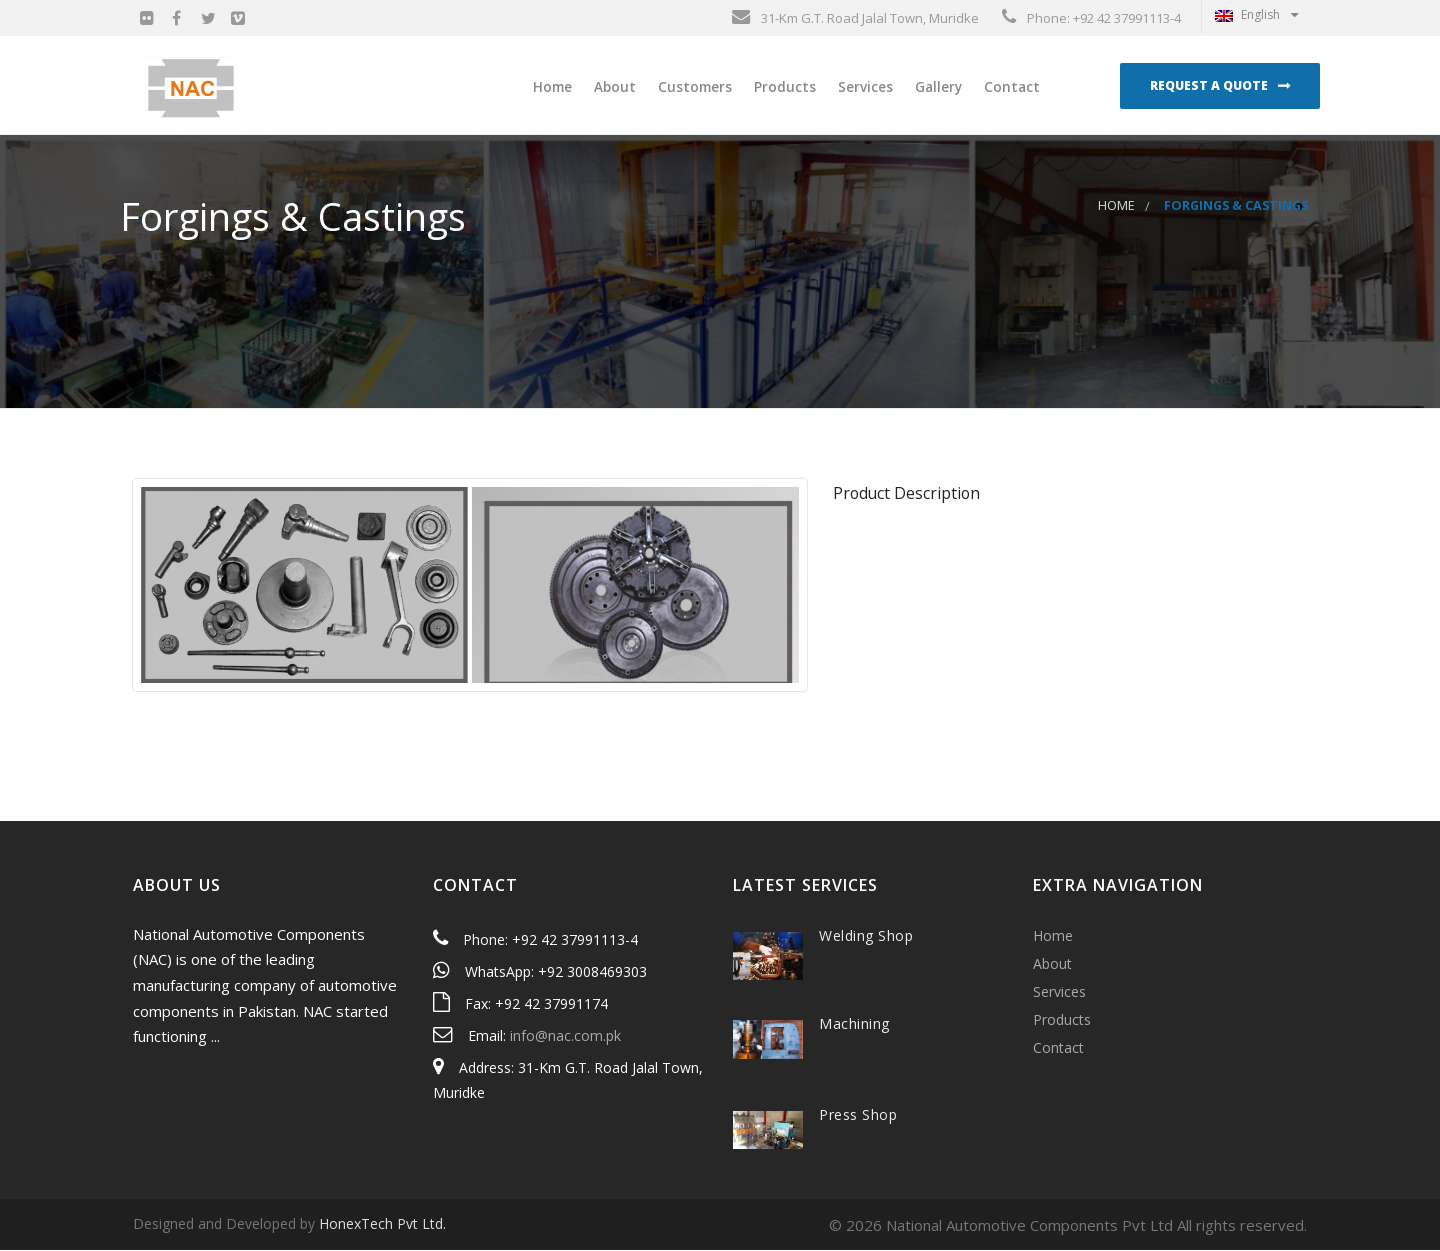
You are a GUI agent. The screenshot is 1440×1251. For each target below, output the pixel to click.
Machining (854, 1024)
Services (863, 87)
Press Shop (858, 1115)
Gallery (936, 87)
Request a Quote (1209, 85)
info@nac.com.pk (565, 1036)
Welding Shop (866, 936)
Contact (1010, 87)
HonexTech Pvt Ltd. (382, 1225)
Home (550, 87)
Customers (693, 87)
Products (783, 87)
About (613, 87)
